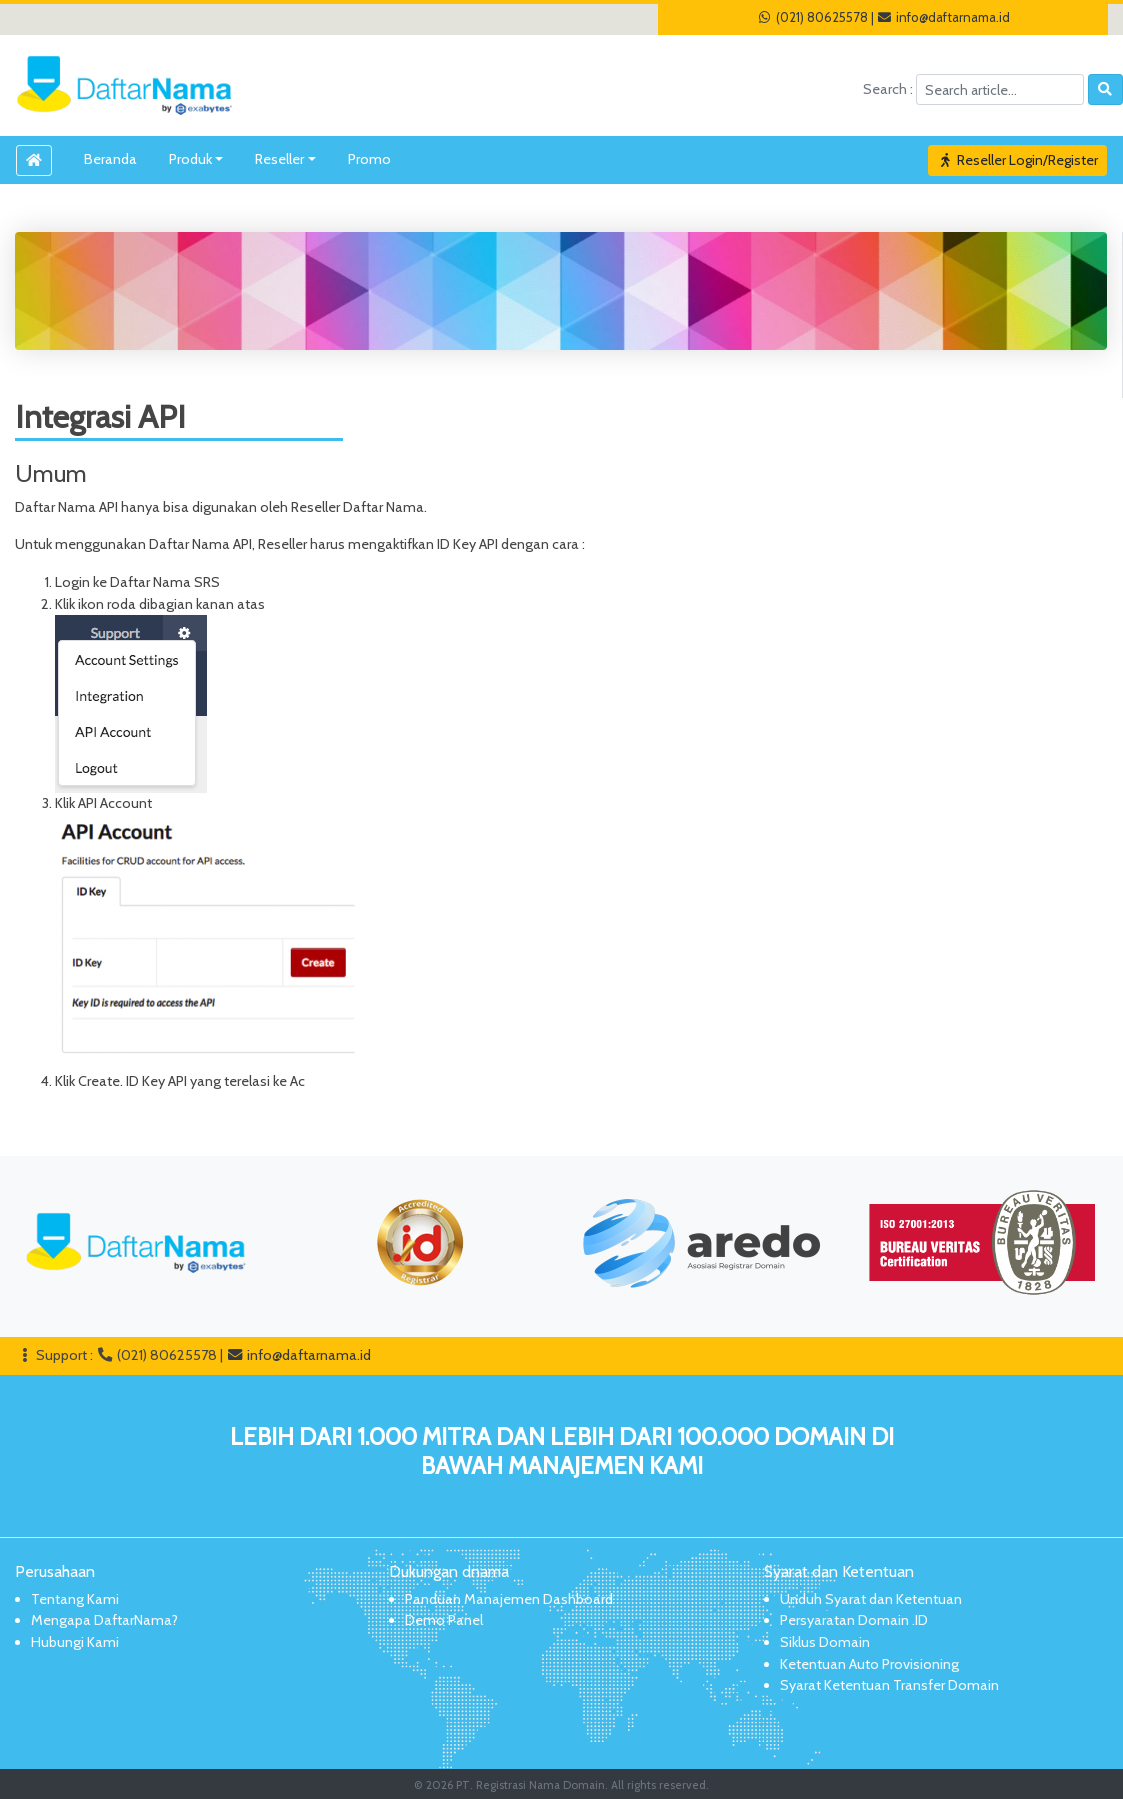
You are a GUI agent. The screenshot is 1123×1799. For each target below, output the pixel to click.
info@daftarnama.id (943, 17)
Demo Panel (444, 1620)
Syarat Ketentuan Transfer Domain (889, 1685)
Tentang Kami (75, 1599)
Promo (369, 159)
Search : (889, 89)
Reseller (279, 159)
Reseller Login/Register (1018, 160)
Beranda (110, 159)
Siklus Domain (825, 1642)
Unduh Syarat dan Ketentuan (871, 1599)
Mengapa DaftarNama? (104, 1620)
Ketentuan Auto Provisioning (869, 1664)
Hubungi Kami (75, 1642)
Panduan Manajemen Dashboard (509, 1599)
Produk (190, 159)
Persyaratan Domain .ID (854, 1620)
